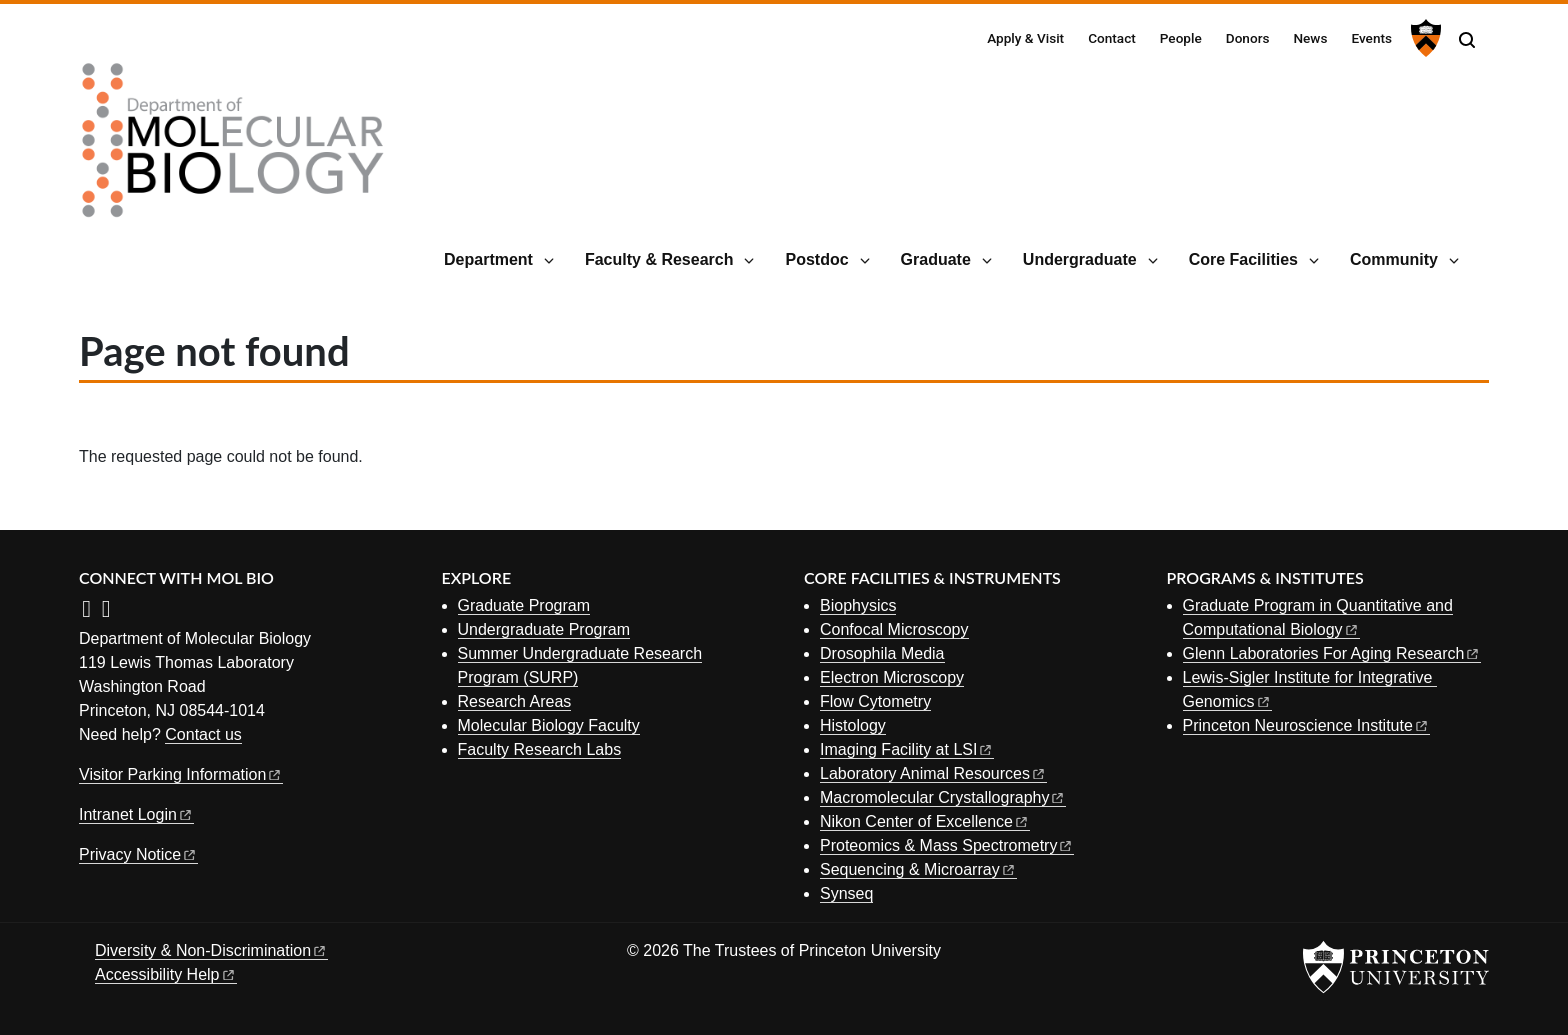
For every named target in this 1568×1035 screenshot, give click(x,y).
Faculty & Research (659, 259)
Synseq (846, 893)
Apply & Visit (1025, 38)
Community (1394, 259)
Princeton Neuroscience (1306, 725)
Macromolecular (943, 797)
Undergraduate (1080, 259)
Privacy (138, 854)
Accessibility (166, 974)
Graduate (936, 259)
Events (1371, 38)
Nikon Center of (925, 821)
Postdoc (816, 259)
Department (488, 259)
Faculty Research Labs (540, 749)
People (1181, 38)
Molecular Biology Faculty (549, 725)
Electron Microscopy (892, 677)
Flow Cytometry (875, 701)
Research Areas (515, 701)
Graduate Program (524, 605)
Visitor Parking (181, 774)
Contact (1112, 38)
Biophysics (858, 605)
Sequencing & (918, 869)
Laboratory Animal (933, 773)
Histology (853, 725)
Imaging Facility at (907, 749)
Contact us (203, 734)
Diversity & (211, 950)
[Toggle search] (1467, 40)
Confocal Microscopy (894, 629)
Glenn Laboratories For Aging (1332, 653)
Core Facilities (1243, 259)
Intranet (136, 814)
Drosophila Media (882, 653)
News (1310, 38)
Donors (1248, 38)
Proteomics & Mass (947, 845)
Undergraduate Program (544, 629)
